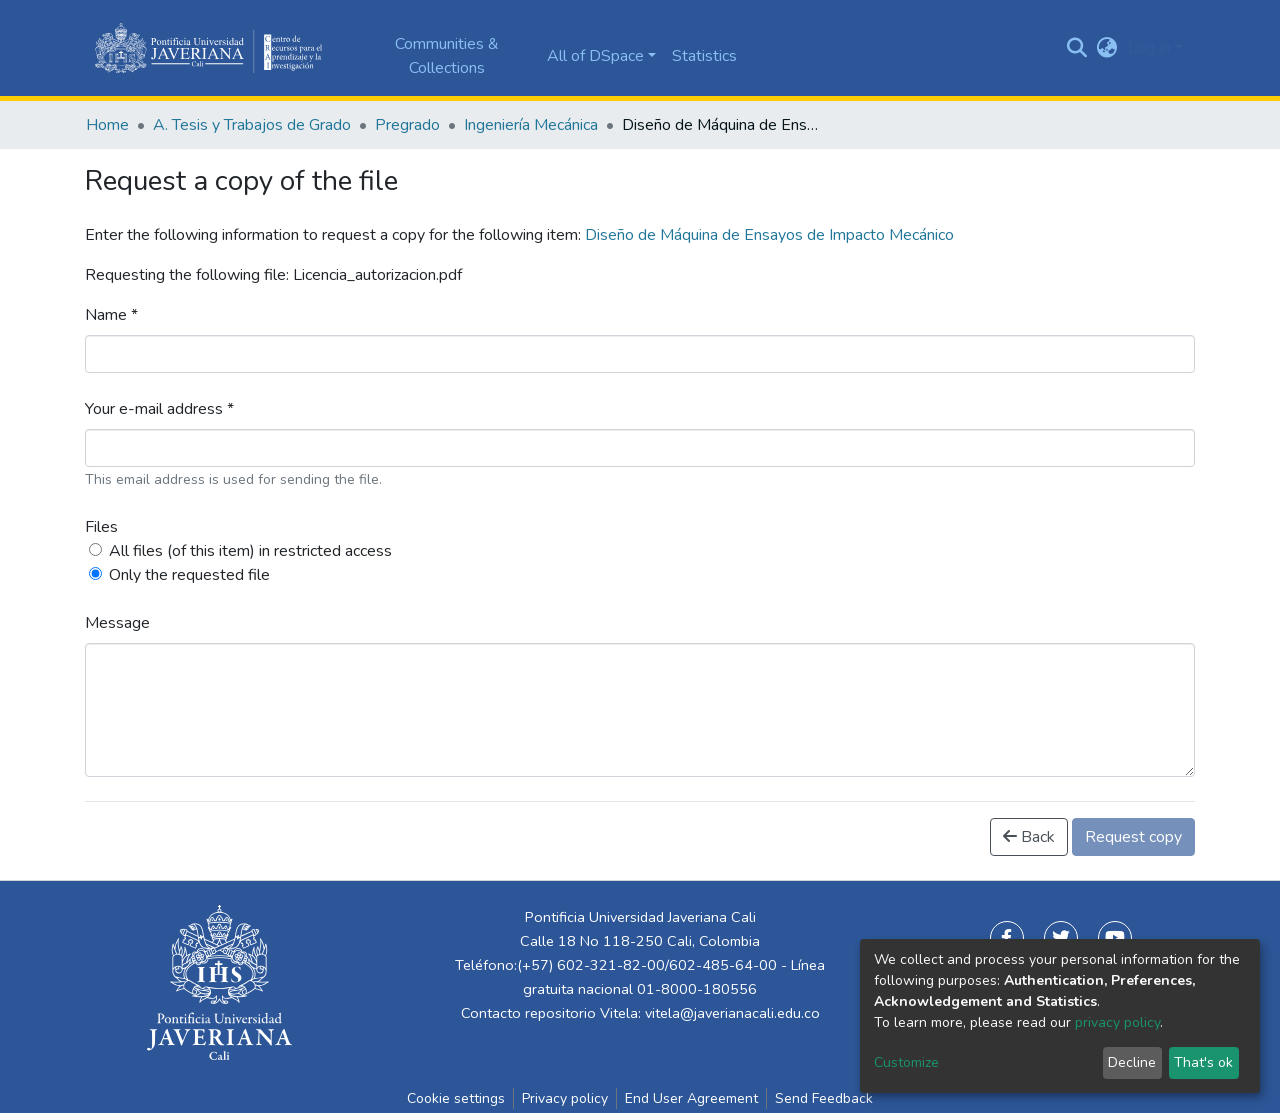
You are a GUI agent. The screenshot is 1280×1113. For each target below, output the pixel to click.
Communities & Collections (447, 56)
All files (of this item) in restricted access (250, 551)
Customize (906, 1062)
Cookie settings (456, 1098)
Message (117, 623)
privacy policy (1117, 1022)
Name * (111, 315)
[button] (1107, 48)
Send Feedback (824, 1098)
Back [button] (1029, 837)
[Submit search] (1077, 48)
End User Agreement (691, 1098)
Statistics (704, 56)
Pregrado (407, 125)
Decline (1132, 1062)
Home (107, 125)
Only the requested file (189, 575)
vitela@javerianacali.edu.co (732, 1013)
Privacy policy (565, 1098)
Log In (1149, 48)
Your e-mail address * (159, 409)
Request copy (1133, 837)
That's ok (1203, 1062)
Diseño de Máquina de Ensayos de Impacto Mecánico (769, 235)
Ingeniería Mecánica (531, 125)
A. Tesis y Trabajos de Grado (252, 125)
